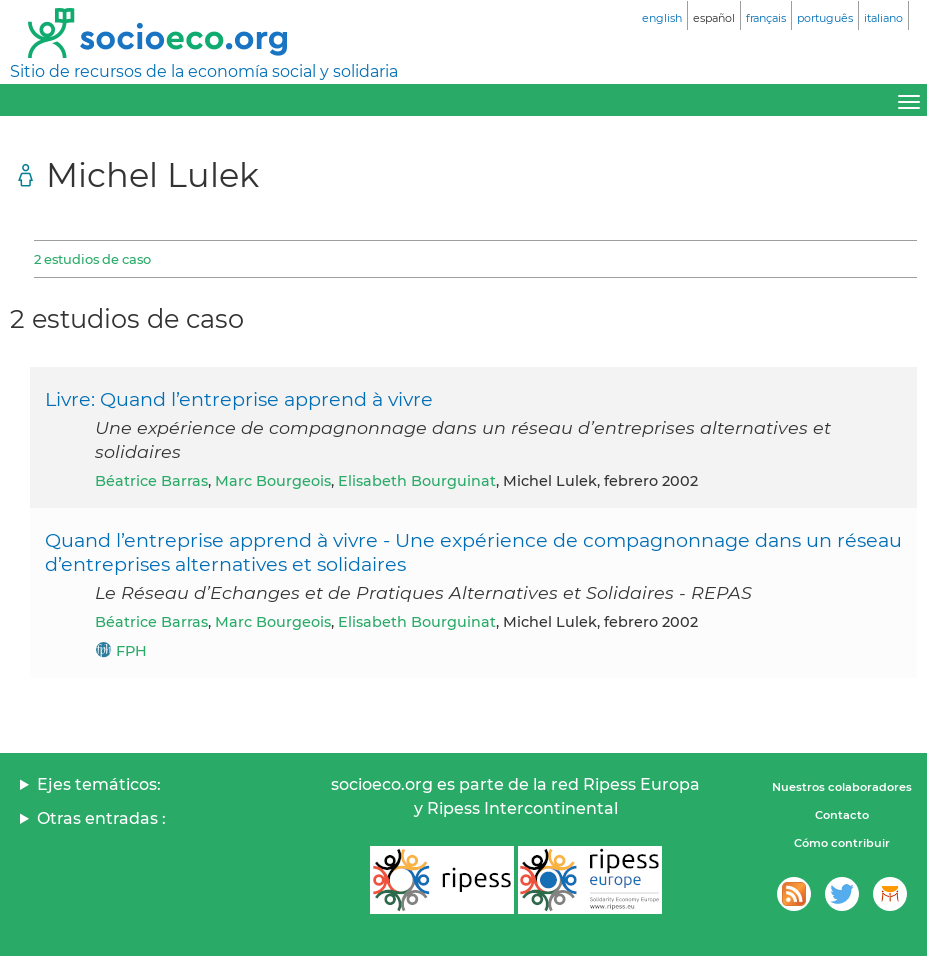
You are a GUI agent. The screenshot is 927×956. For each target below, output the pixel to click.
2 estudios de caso (92, 259)
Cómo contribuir (842, 843)
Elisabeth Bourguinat (417, 481)
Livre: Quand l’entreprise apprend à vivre (239, 399)
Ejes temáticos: (99, 784)
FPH (131, 651)
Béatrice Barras (151, 481)
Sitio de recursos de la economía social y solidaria (204, 71)
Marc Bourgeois (273, 481)
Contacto (842, 815)
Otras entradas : (101, 818)
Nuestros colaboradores (842, 787)
